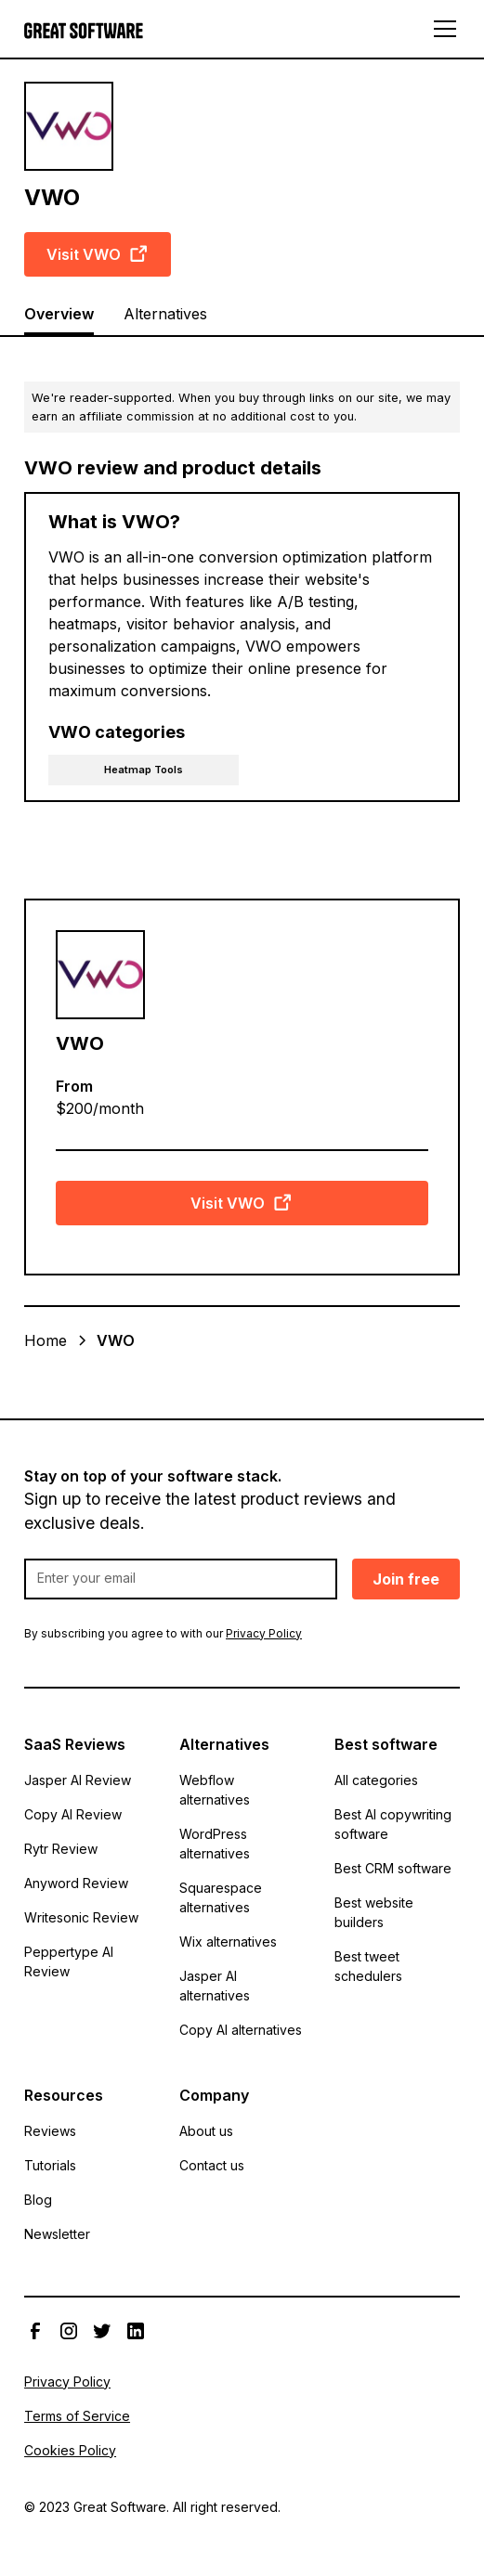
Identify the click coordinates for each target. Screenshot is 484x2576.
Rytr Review (61, 1849)
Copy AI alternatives (240, 2030)
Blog (38, 2199)
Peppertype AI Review (68, 1961)
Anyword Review (76, 1883)
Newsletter (57, 2234)
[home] (83, 29)
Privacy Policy (67, 2381)
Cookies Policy (70, 2450)
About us (206, 2131)
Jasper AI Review (77, 1780)
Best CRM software (392, 1868)
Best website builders (373, 1912)
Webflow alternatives (214, 1789)
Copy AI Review (73, 1814)
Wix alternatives (228, 1941)
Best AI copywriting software (392, 1824)
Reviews (50, 2131)
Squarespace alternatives (220, 1897)
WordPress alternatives (214, 1843)
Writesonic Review (81, 1917)
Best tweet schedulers (368, 1966)
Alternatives (165, 313)
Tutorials (50, 2165)
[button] (441, 28)
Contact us (211, 2165)
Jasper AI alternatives (214, 1985)
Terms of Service (77, 2416)
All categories (376, 1780)
